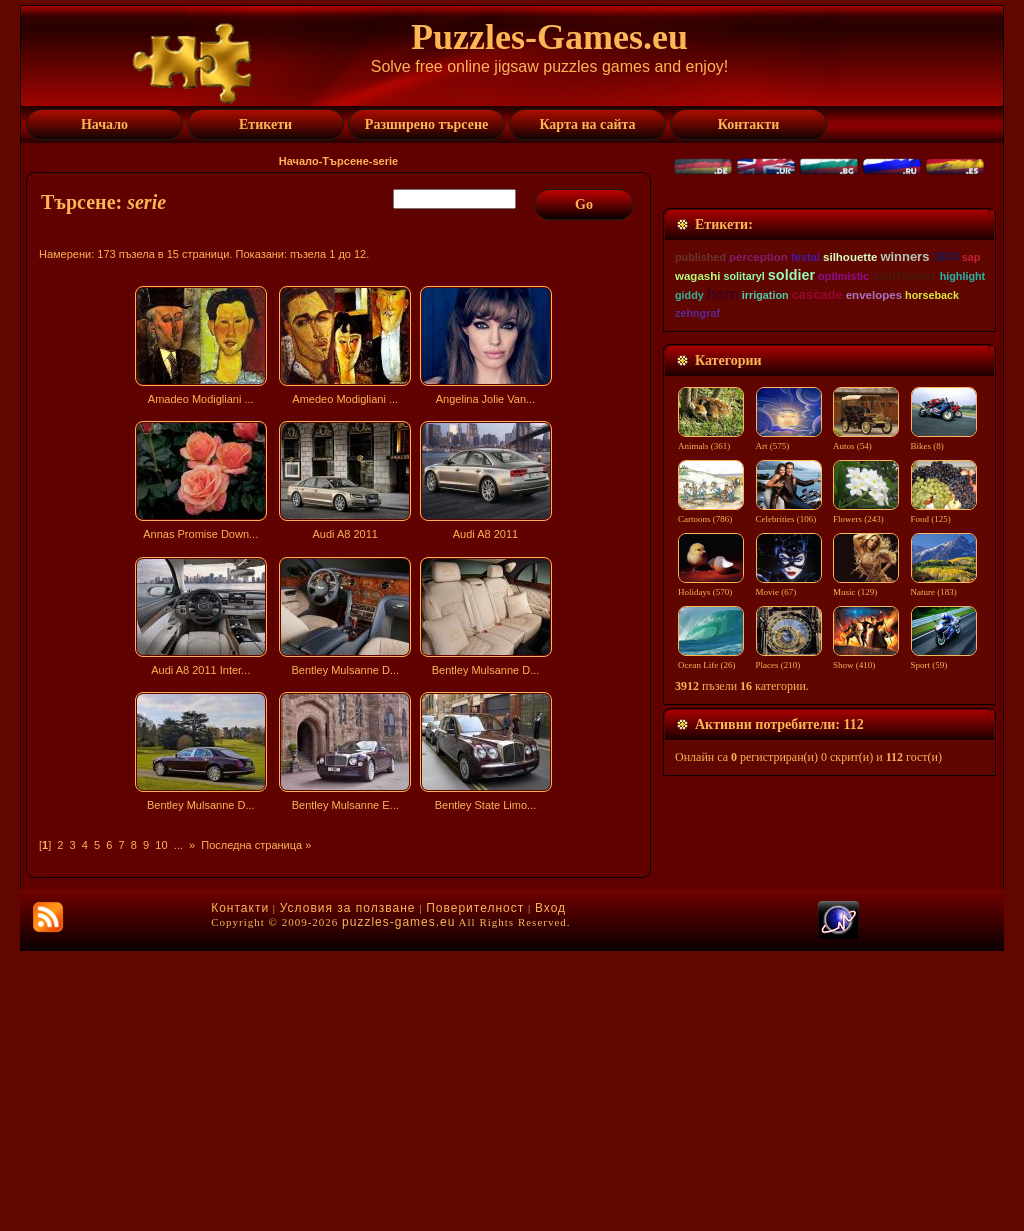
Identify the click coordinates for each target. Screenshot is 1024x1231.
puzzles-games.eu (398, 1202)
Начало (299, 161)
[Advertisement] (341, 994)
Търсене (345, 161)
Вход (550, 1188)
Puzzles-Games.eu (549, 37)
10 (161, 845)
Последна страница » (256, 845)
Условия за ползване (348, 1188)
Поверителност (475, 1188)
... (178, 845)
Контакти (240, 1188)
